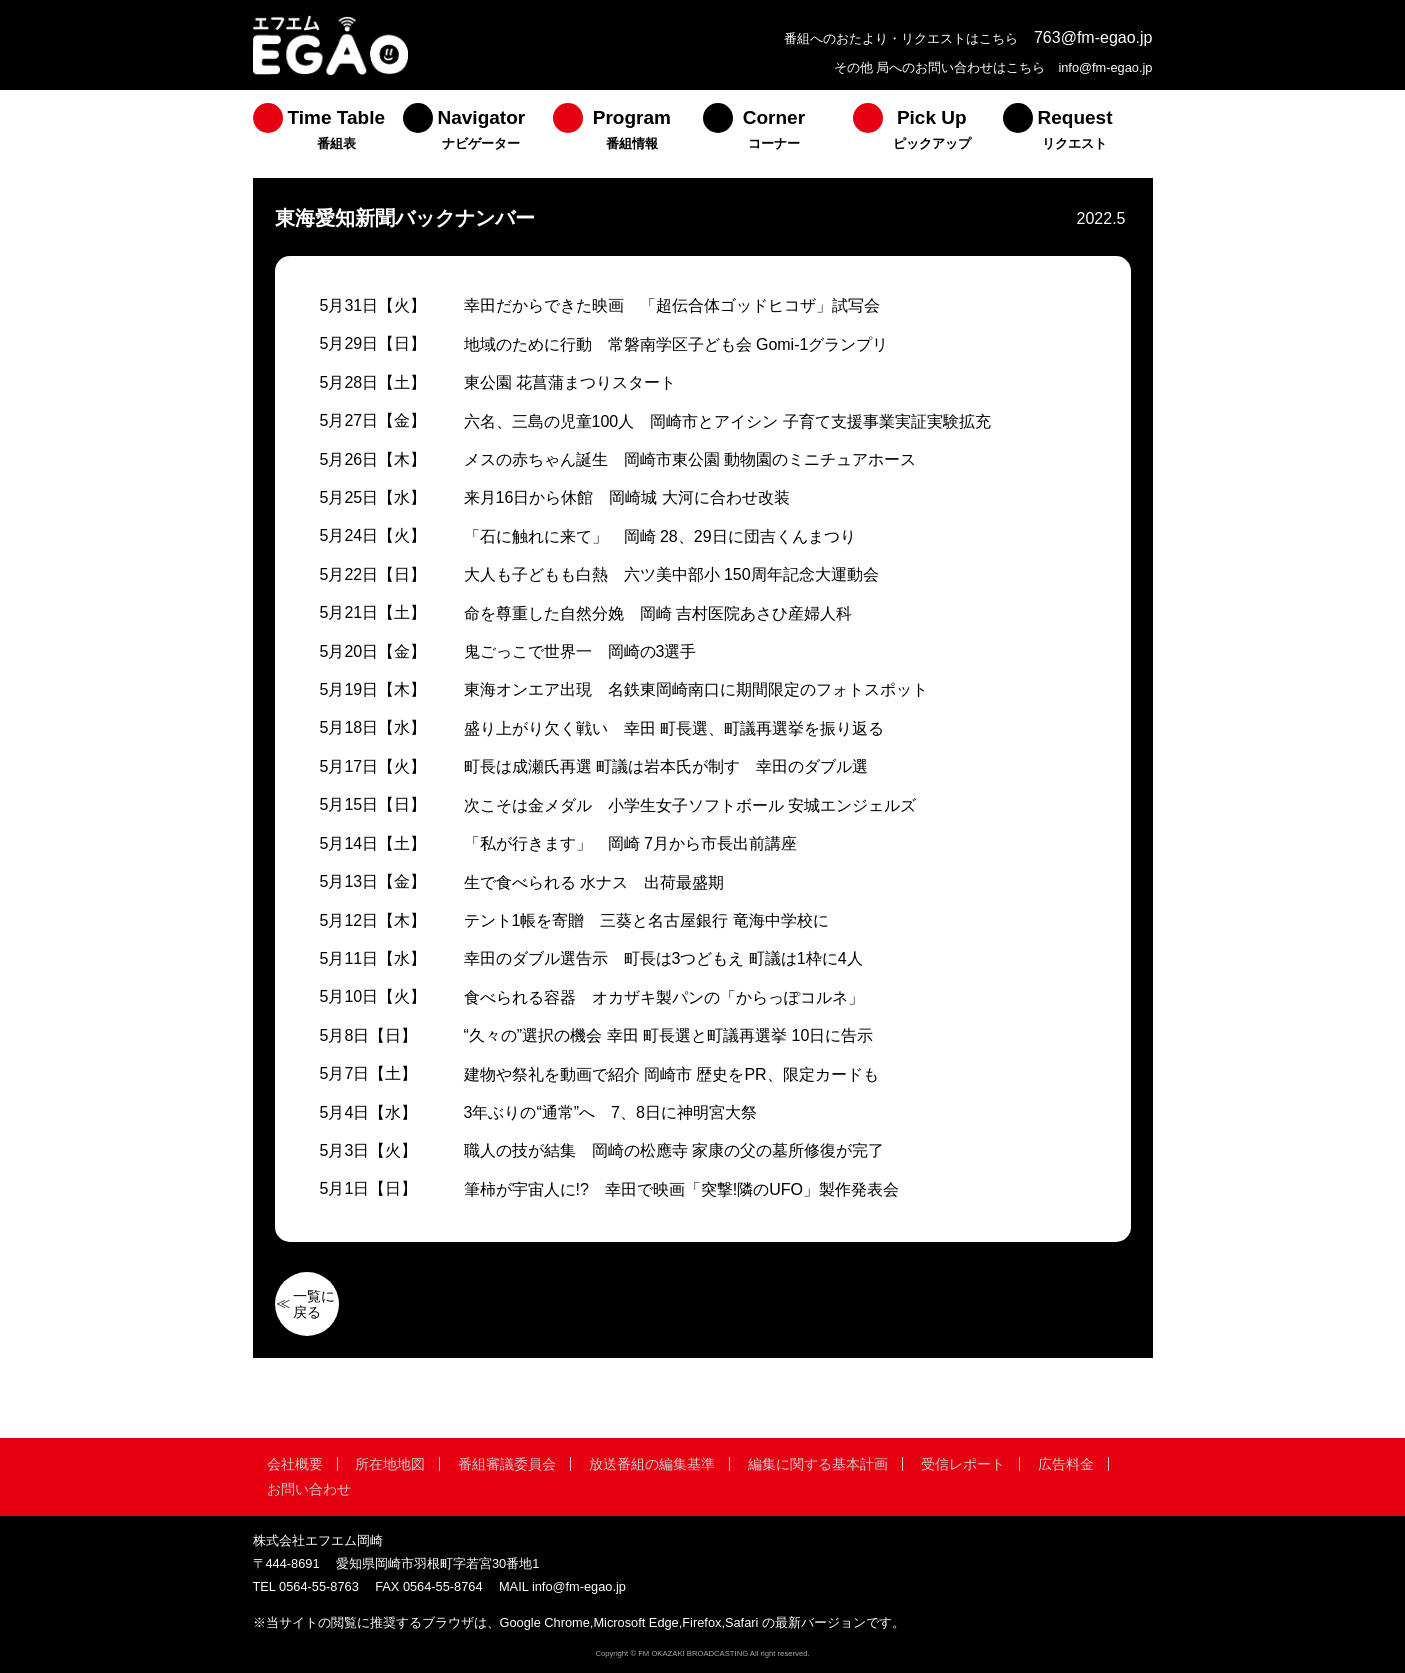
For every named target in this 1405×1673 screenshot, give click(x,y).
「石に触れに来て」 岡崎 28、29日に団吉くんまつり (660, 536)
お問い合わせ (309, 1489)
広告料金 (1066, 1464)
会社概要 (295, 1464)
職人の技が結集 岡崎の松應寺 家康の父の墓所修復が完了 (674, 1150)
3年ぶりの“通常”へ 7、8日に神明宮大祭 (610, 1112)
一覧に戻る (314, 1304)
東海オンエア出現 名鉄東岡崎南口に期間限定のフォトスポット (696, 689)
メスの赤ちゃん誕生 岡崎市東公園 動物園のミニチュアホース (690, 459)
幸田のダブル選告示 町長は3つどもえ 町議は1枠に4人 (663, 958)
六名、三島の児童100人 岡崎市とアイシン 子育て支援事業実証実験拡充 (727, 421)
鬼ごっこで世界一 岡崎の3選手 (580, 651)
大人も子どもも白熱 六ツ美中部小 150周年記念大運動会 (671, 574)
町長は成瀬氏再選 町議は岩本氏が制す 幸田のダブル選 (666, 766)
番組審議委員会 (507, 1464)
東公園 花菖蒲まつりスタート (570, 382)
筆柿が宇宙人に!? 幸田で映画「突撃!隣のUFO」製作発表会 (682, 1189)
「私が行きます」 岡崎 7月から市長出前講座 (630, 843)
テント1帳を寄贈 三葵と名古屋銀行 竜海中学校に (646, 920)
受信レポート (963, 1464)
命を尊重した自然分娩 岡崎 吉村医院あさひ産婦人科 (658, 613)
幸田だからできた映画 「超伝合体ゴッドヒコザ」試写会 (672, 305)
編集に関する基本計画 (818, 1464)
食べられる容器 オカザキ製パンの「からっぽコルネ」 (664, 997)
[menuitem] (328, 134)
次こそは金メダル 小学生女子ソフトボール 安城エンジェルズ (690, 805)
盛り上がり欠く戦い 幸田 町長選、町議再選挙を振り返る (674, 728)
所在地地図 (390, 1464)
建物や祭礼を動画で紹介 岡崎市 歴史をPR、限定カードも (671, 1074)
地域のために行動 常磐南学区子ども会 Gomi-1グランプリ (676, 344)
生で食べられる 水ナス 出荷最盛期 (594, 882)
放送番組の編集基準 (652, 1464)
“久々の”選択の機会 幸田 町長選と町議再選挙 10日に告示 (669, 1035)
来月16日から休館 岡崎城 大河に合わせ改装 (627, 497)
